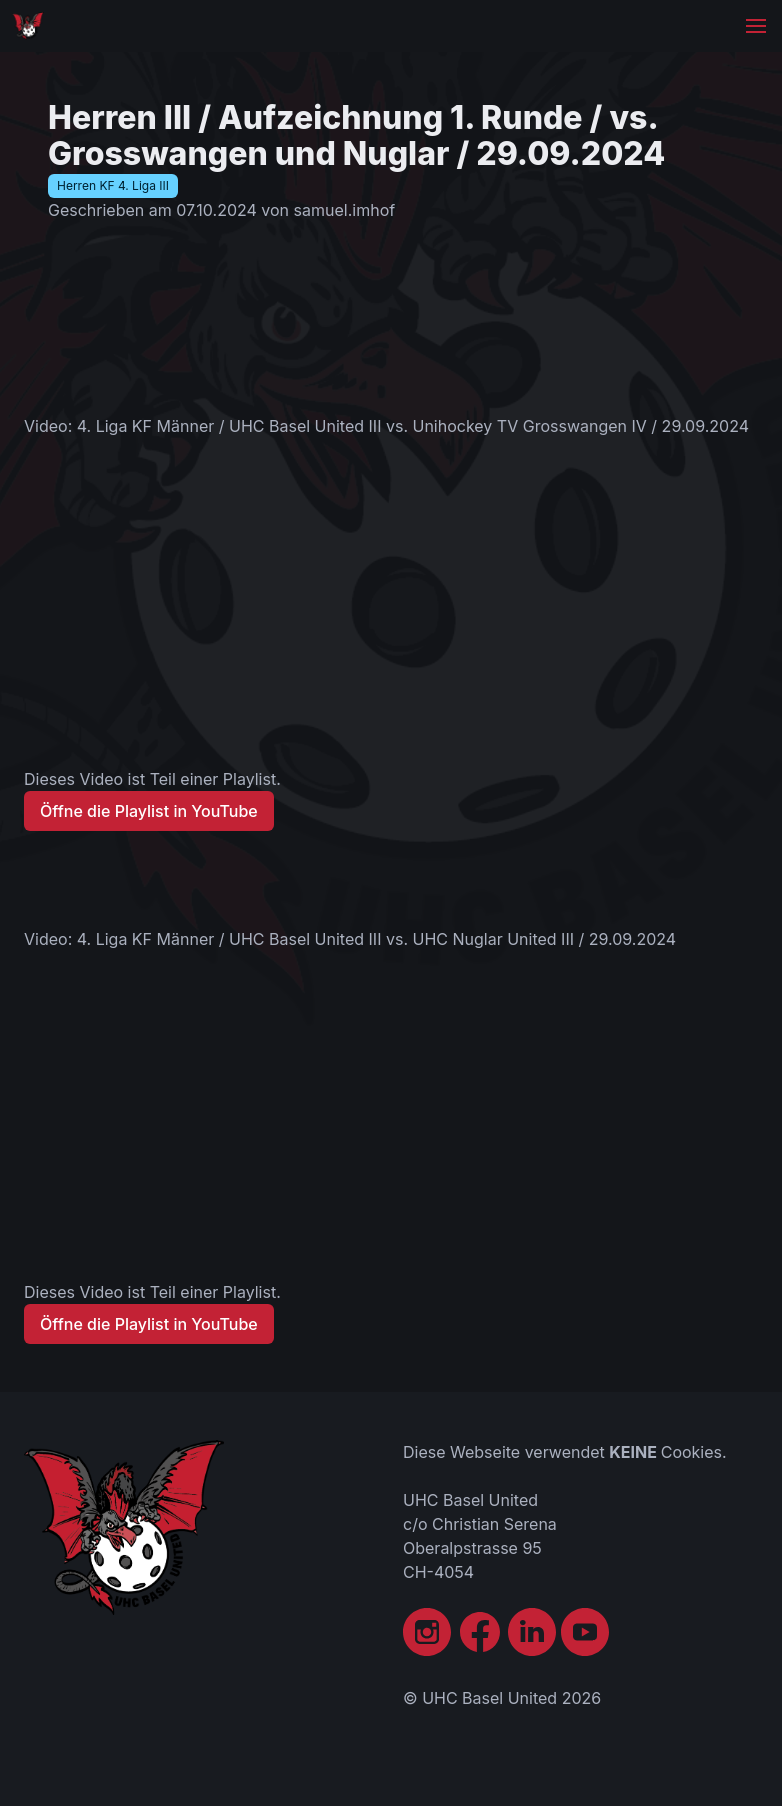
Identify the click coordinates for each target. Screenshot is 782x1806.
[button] (756, 26)
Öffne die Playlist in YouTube (149, 811)
